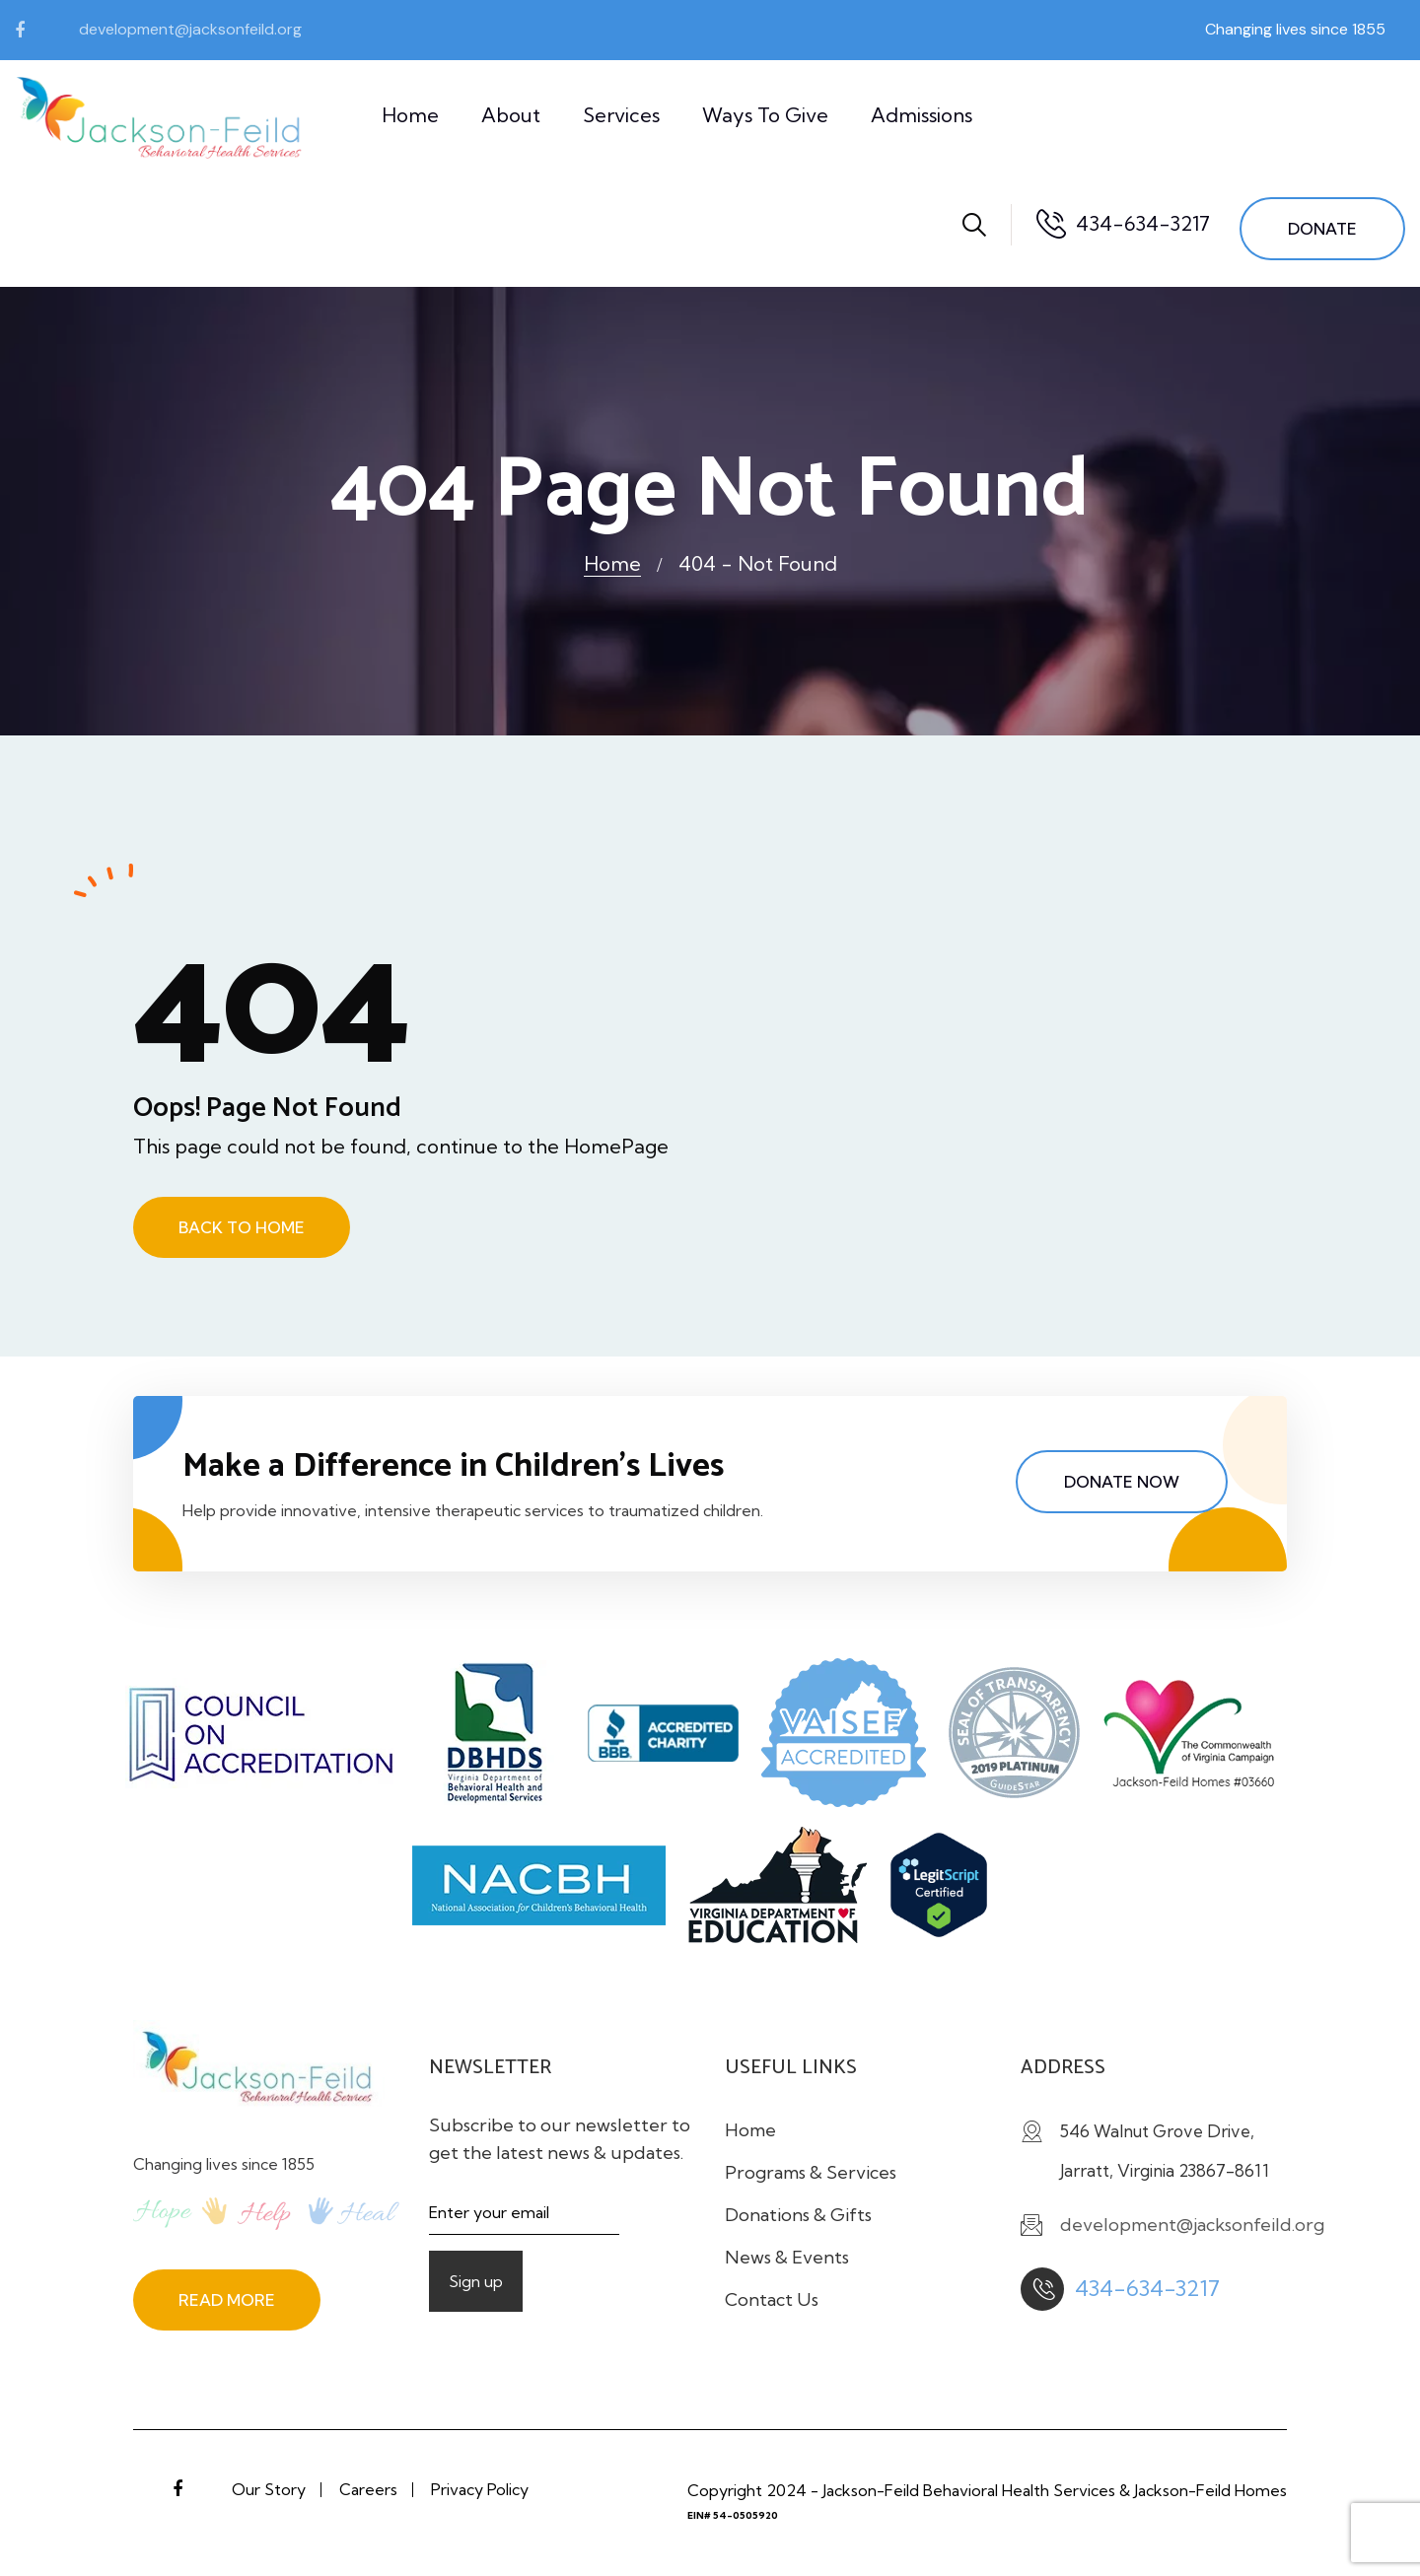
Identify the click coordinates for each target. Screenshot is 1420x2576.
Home (410, 115)
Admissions (921, 115)
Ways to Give (765, 115)
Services (621, 115)
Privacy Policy (480, 2489)
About (510, 115)
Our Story (269, 2489)
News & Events (787, 2257)
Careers (368, 2489)
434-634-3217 (1143, 223)
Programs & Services (810, 2172)
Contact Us (771, 2299)
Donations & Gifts (798, 2214)
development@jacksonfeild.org (190, 29)
